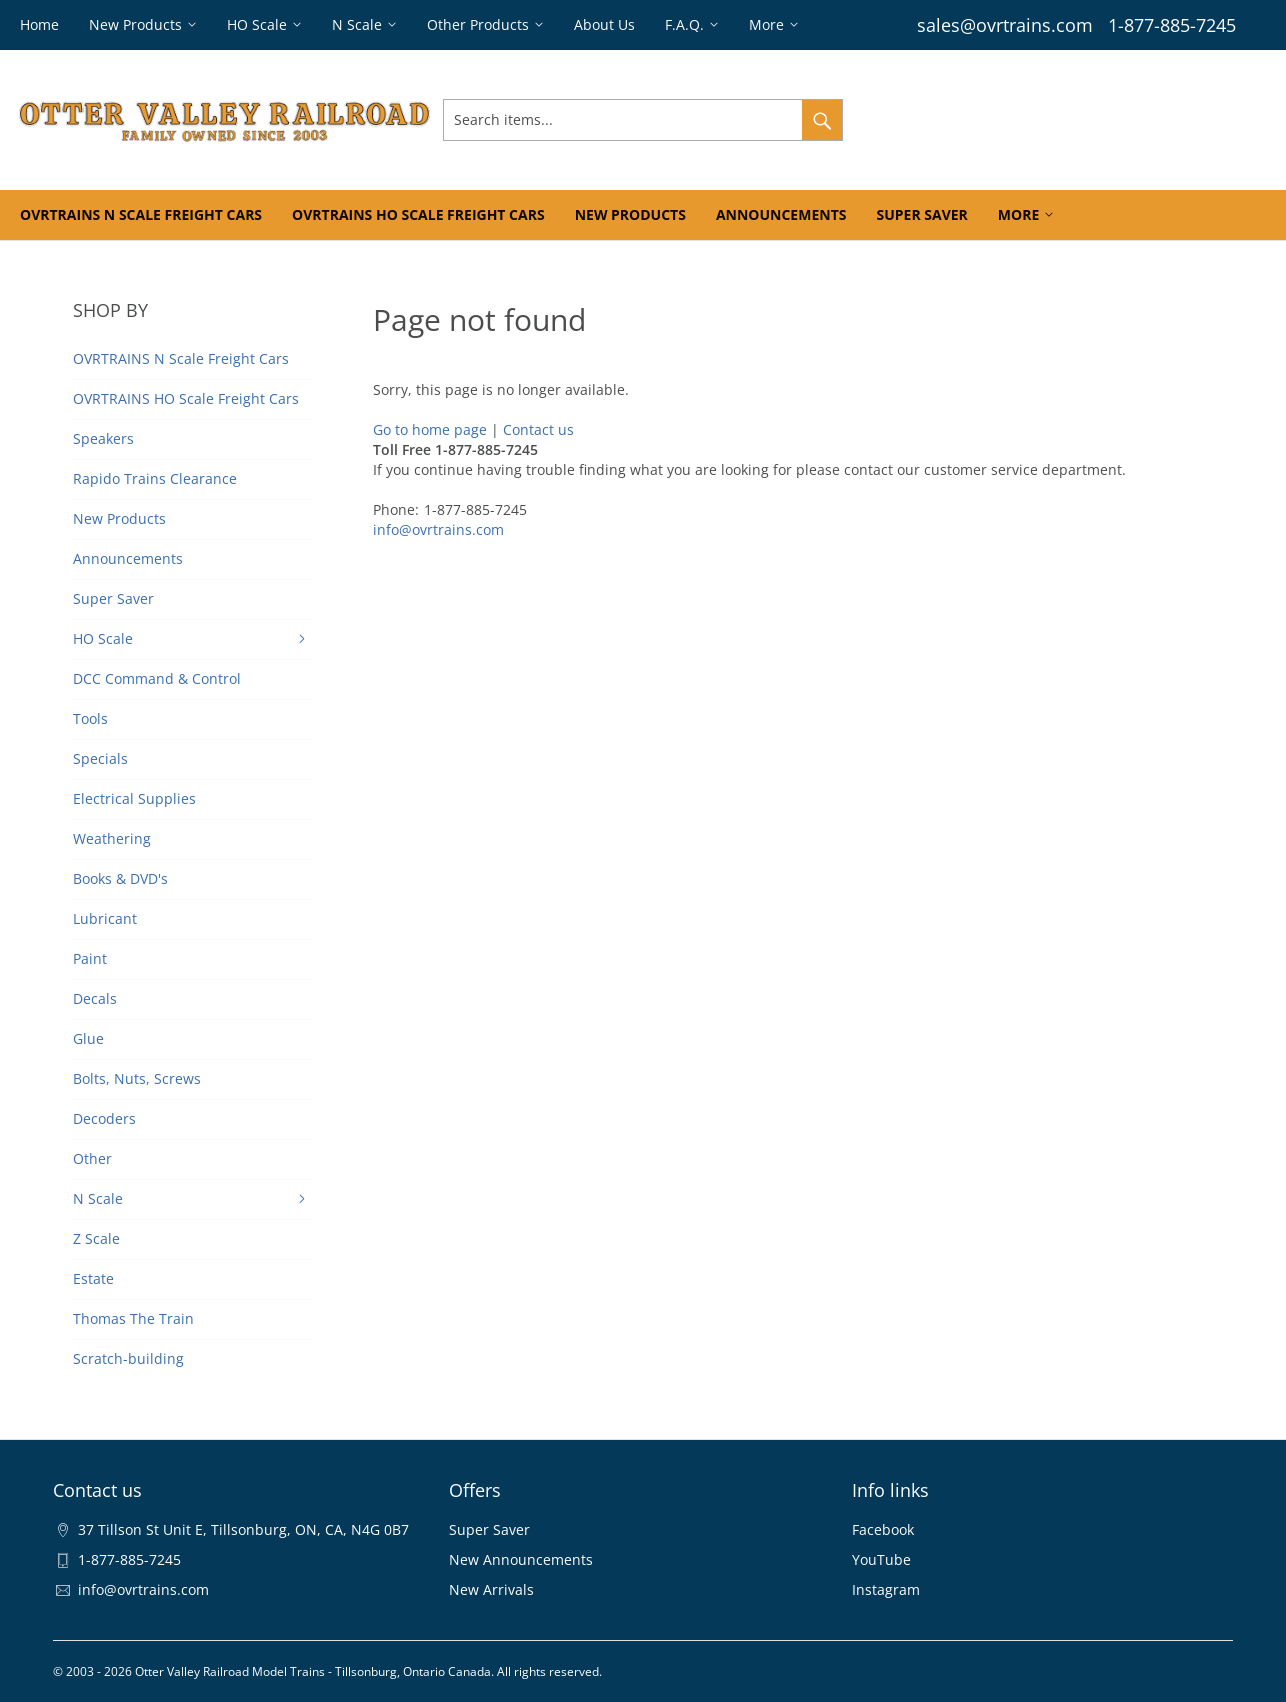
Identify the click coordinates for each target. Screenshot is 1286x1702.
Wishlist (1094, 119)
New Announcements (521, 1559)
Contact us (538, 429)
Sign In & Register (921, 119)
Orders (1024, 119)
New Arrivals (491, 1589)
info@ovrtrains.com (438, 529)
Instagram (886, 1589)
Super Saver (489, 1529)
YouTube (881, 1559)
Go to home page (430, 429)
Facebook (883, 1529)
